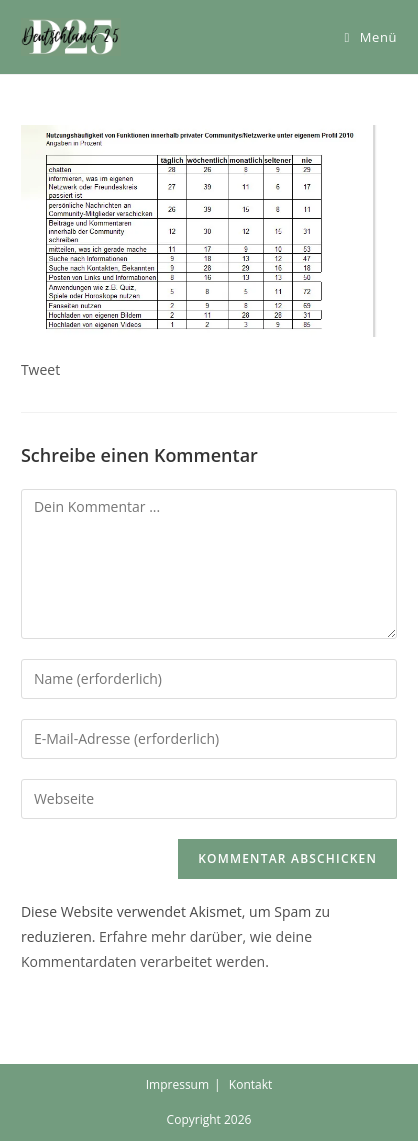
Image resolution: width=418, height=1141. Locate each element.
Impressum (177, 1084)
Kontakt (250, 1084)
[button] (71, 37)
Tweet (40, 369)
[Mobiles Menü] (370, 37)
